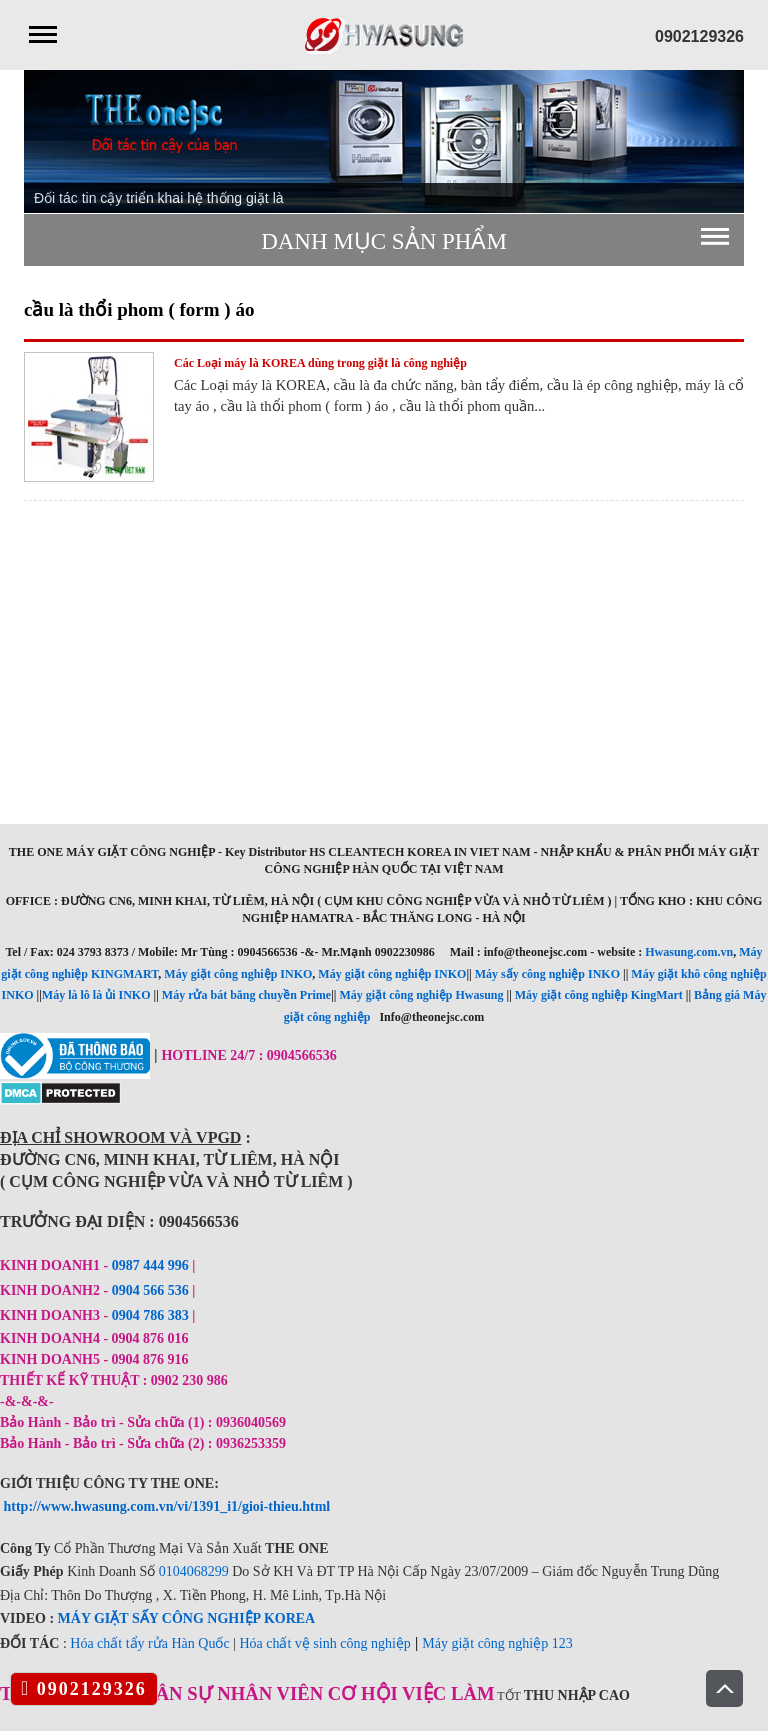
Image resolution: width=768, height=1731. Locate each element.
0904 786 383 (152, 1315)
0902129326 (84, 1689)
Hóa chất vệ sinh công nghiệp (324, 1643)
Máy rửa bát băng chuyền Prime (246, 995)
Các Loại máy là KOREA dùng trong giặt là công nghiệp (320, 363)
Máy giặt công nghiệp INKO (238, 974)
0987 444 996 (150, 1265)
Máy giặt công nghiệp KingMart (599, 995)
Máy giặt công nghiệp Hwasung (421, 995)
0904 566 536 (150, 1290)
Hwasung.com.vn (689, 952)
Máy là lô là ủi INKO (96, 995)
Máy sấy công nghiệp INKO (547, 974)
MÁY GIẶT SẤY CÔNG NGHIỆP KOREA (187, 1618)
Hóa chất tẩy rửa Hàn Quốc (149, 1643)
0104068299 (194, 1571)
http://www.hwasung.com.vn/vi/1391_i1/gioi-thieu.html (167, 1506)
